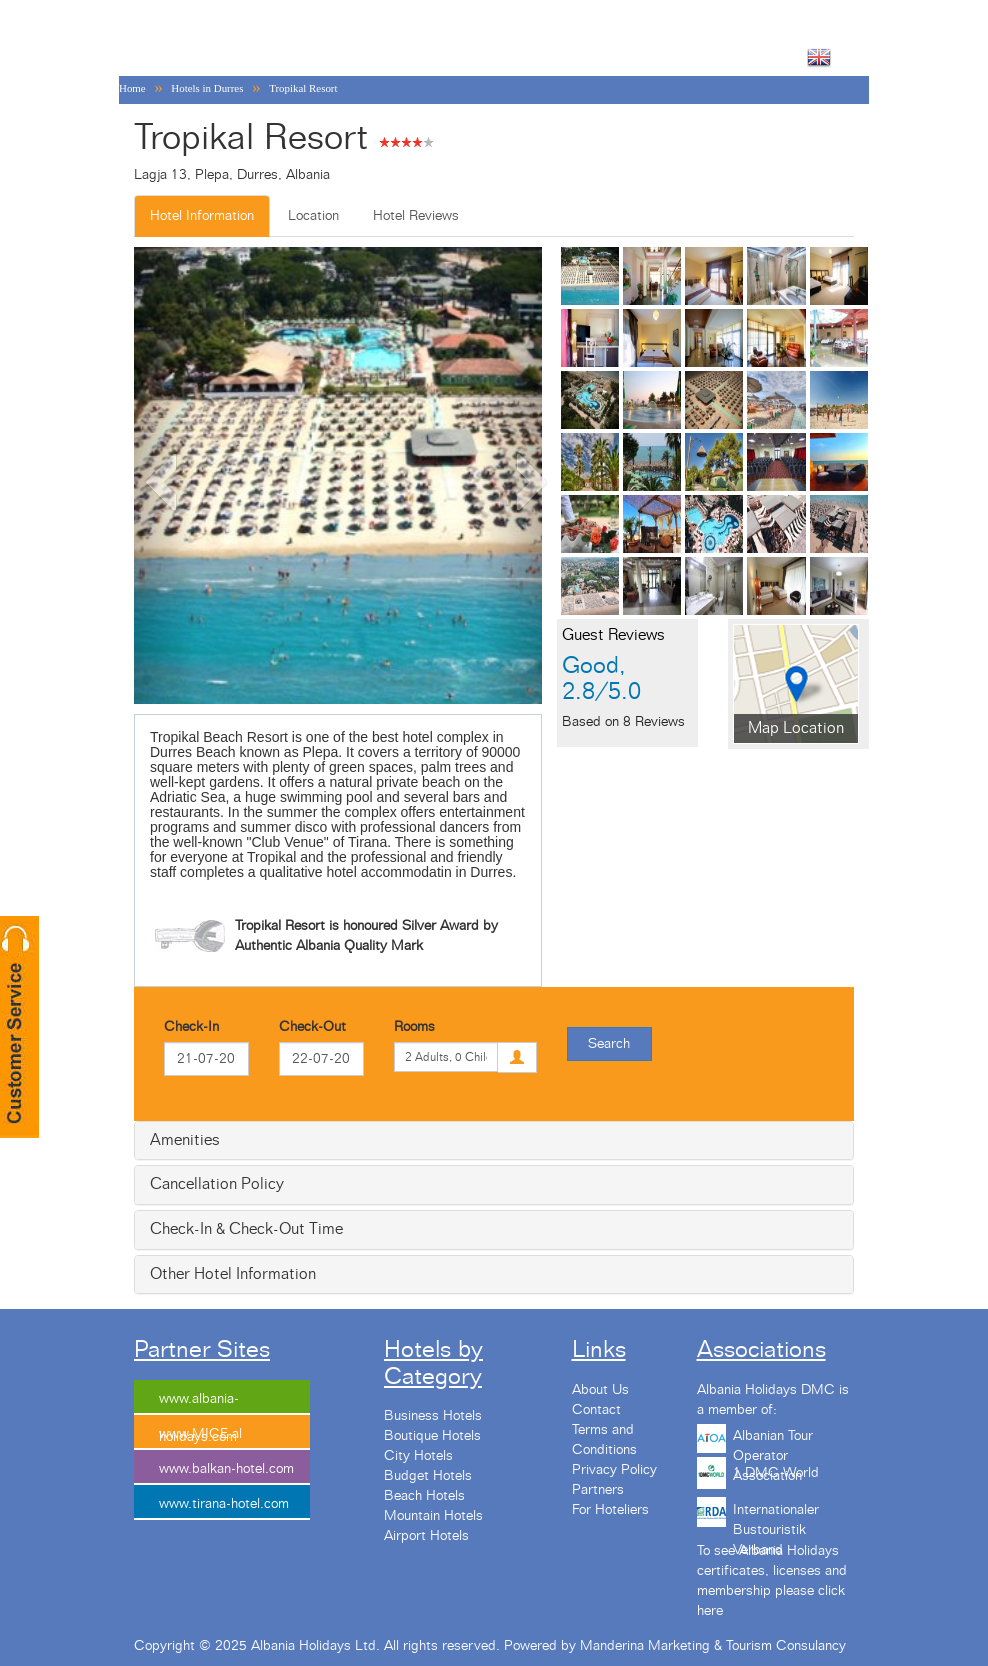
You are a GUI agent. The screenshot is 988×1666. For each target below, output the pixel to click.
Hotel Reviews (416, 216)
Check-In (191, 1027)
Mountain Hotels (433, 1516)
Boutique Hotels (432, 1436)
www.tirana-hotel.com (224, 1504)
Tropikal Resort (303, 88)
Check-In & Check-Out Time (246, 1229)
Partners (598, 1490)
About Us (600, 1390)
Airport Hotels (426, 1536)
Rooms (414, 1027)
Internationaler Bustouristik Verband (776, 1517)
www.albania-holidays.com (199, 1403)
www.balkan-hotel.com (226, 1469)
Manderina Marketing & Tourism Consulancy (713, 1646)
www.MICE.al (200, 1434)
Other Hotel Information (233, 1274)
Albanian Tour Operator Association (773, 1443)
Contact (596, 1410)
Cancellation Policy (217, 1184)
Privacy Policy (614, 1470)
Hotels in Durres (207, 88)
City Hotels (418, 1456)
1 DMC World (776, 1473)
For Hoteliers (610, 1510)
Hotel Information (202, 216)
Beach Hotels (424, 1496)
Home (132, 88)
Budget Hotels (428, 1476)
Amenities (185, 1140)
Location (313, 216)
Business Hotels (433, 1416)
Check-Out (312, 1027)
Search (609, 1044)
